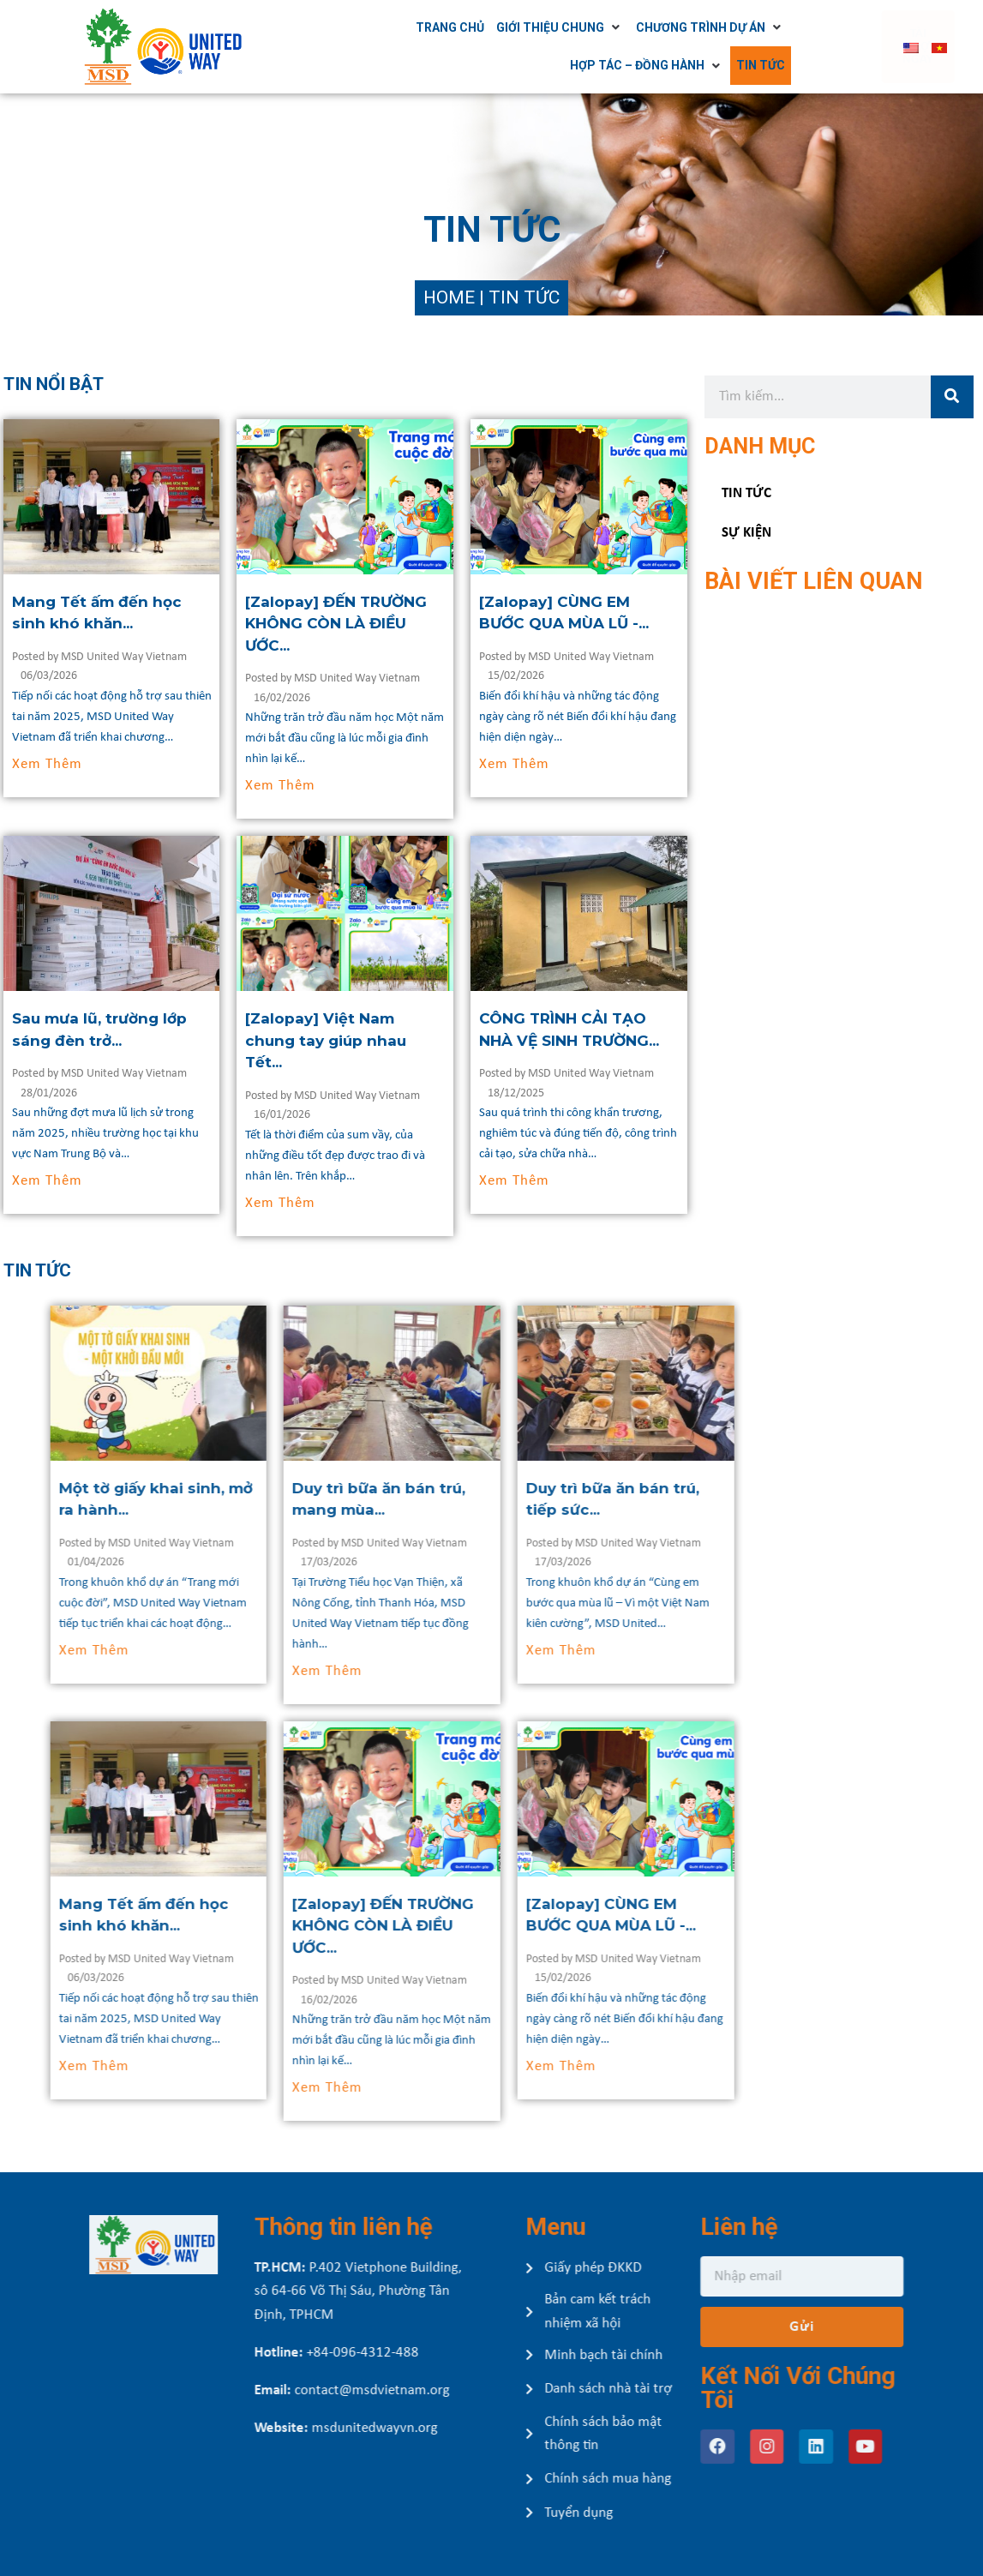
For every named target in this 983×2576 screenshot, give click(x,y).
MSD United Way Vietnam (180, 657)
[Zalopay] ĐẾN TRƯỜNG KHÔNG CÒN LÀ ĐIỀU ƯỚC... (392, 623)
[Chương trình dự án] (754, 27)
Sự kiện (746, 532)
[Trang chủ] (493, 27)
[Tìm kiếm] (952, 396)
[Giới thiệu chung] (604, 27)
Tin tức (746, 493)
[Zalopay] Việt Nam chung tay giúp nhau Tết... (382, 1040)
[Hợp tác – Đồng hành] (691, 65)
